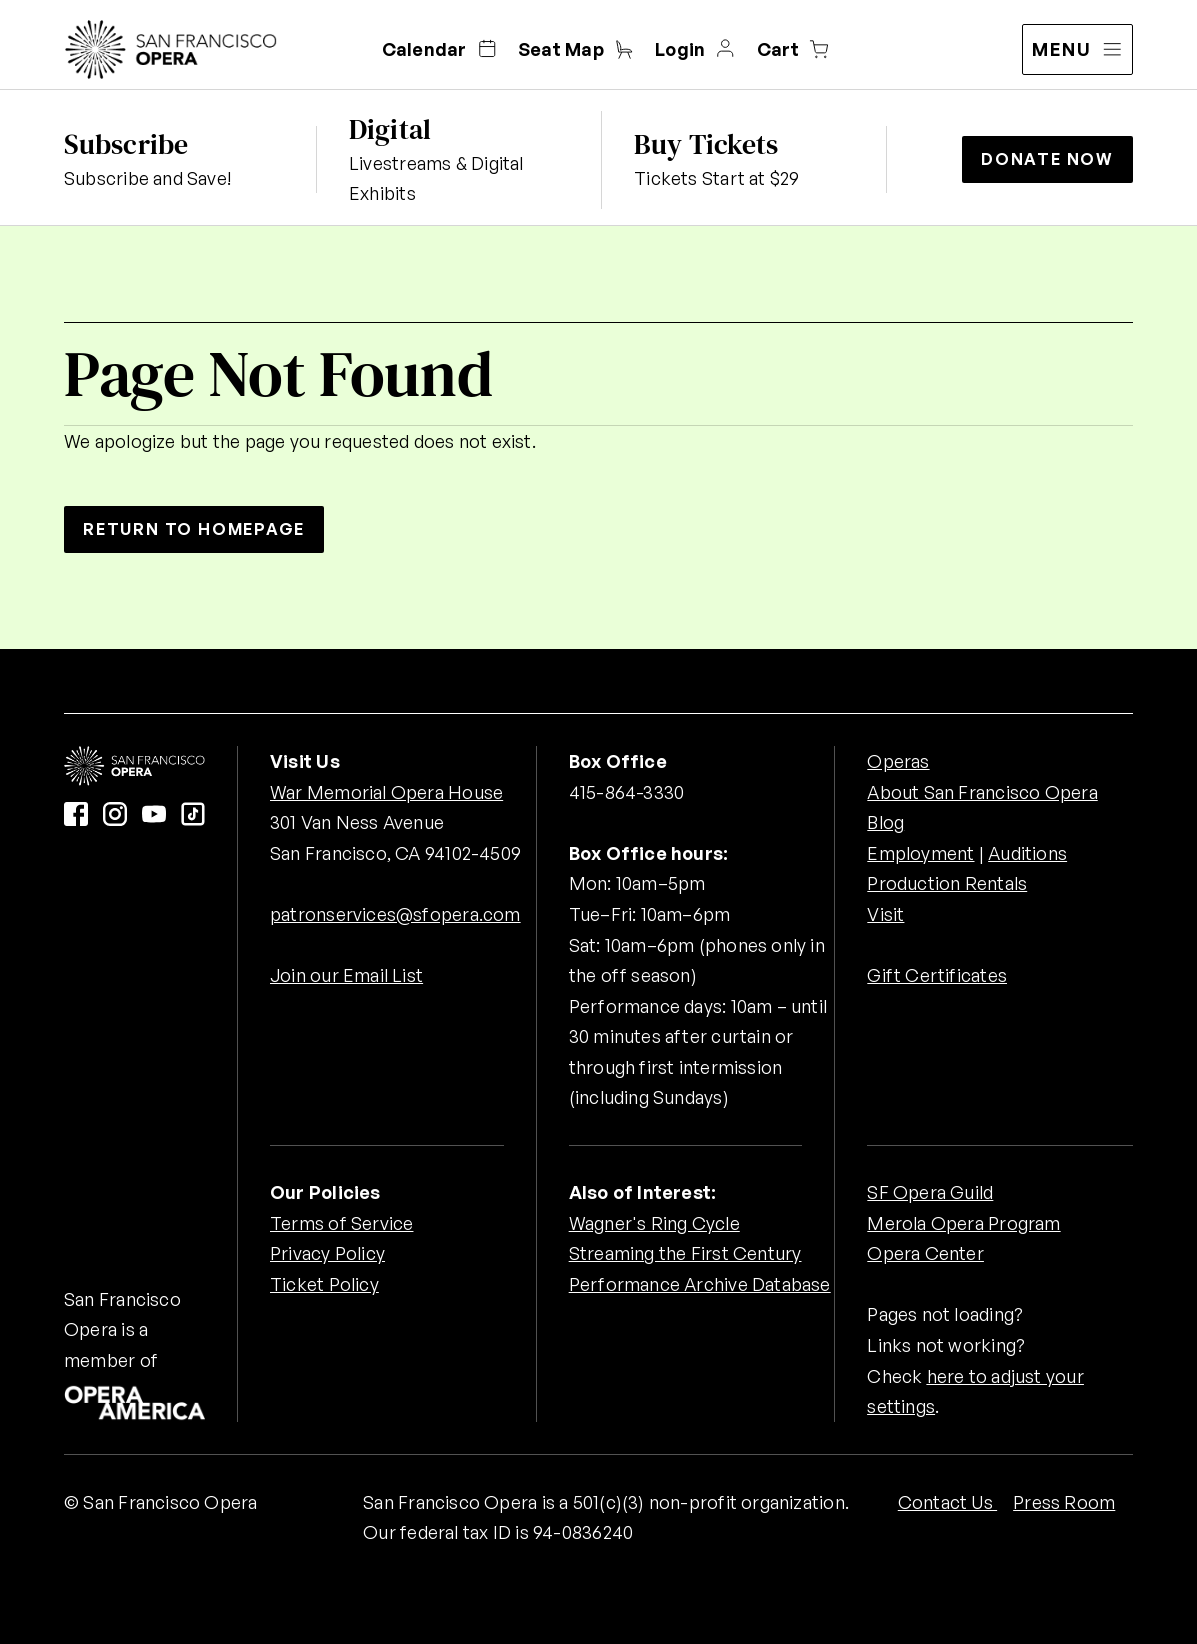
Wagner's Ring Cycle (654, 1223)
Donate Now (1047, 159)
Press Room (1064, 1502)
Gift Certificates (937, 975)
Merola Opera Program (963, 1223)
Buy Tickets (706, 144)
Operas (898, 761)
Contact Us (947, 1502)
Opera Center (925, 1253)
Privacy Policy (327, 1253)
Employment (920, 853)
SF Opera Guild (930, 1192)
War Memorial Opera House (386, 792)
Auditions (1027, 853)
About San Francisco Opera (982, 792)
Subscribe (126, 144)
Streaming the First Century (685, 1253)
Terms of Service (341, 1223)
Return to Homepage (194, 529)
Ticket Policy (324, 1284)
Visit (885, 914)
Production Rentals (947, 883)
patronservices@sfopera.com (395, 914)
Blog (885, 822)
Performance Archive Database (700, 1284)
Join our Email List (346, 975)
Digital (390, 129)
